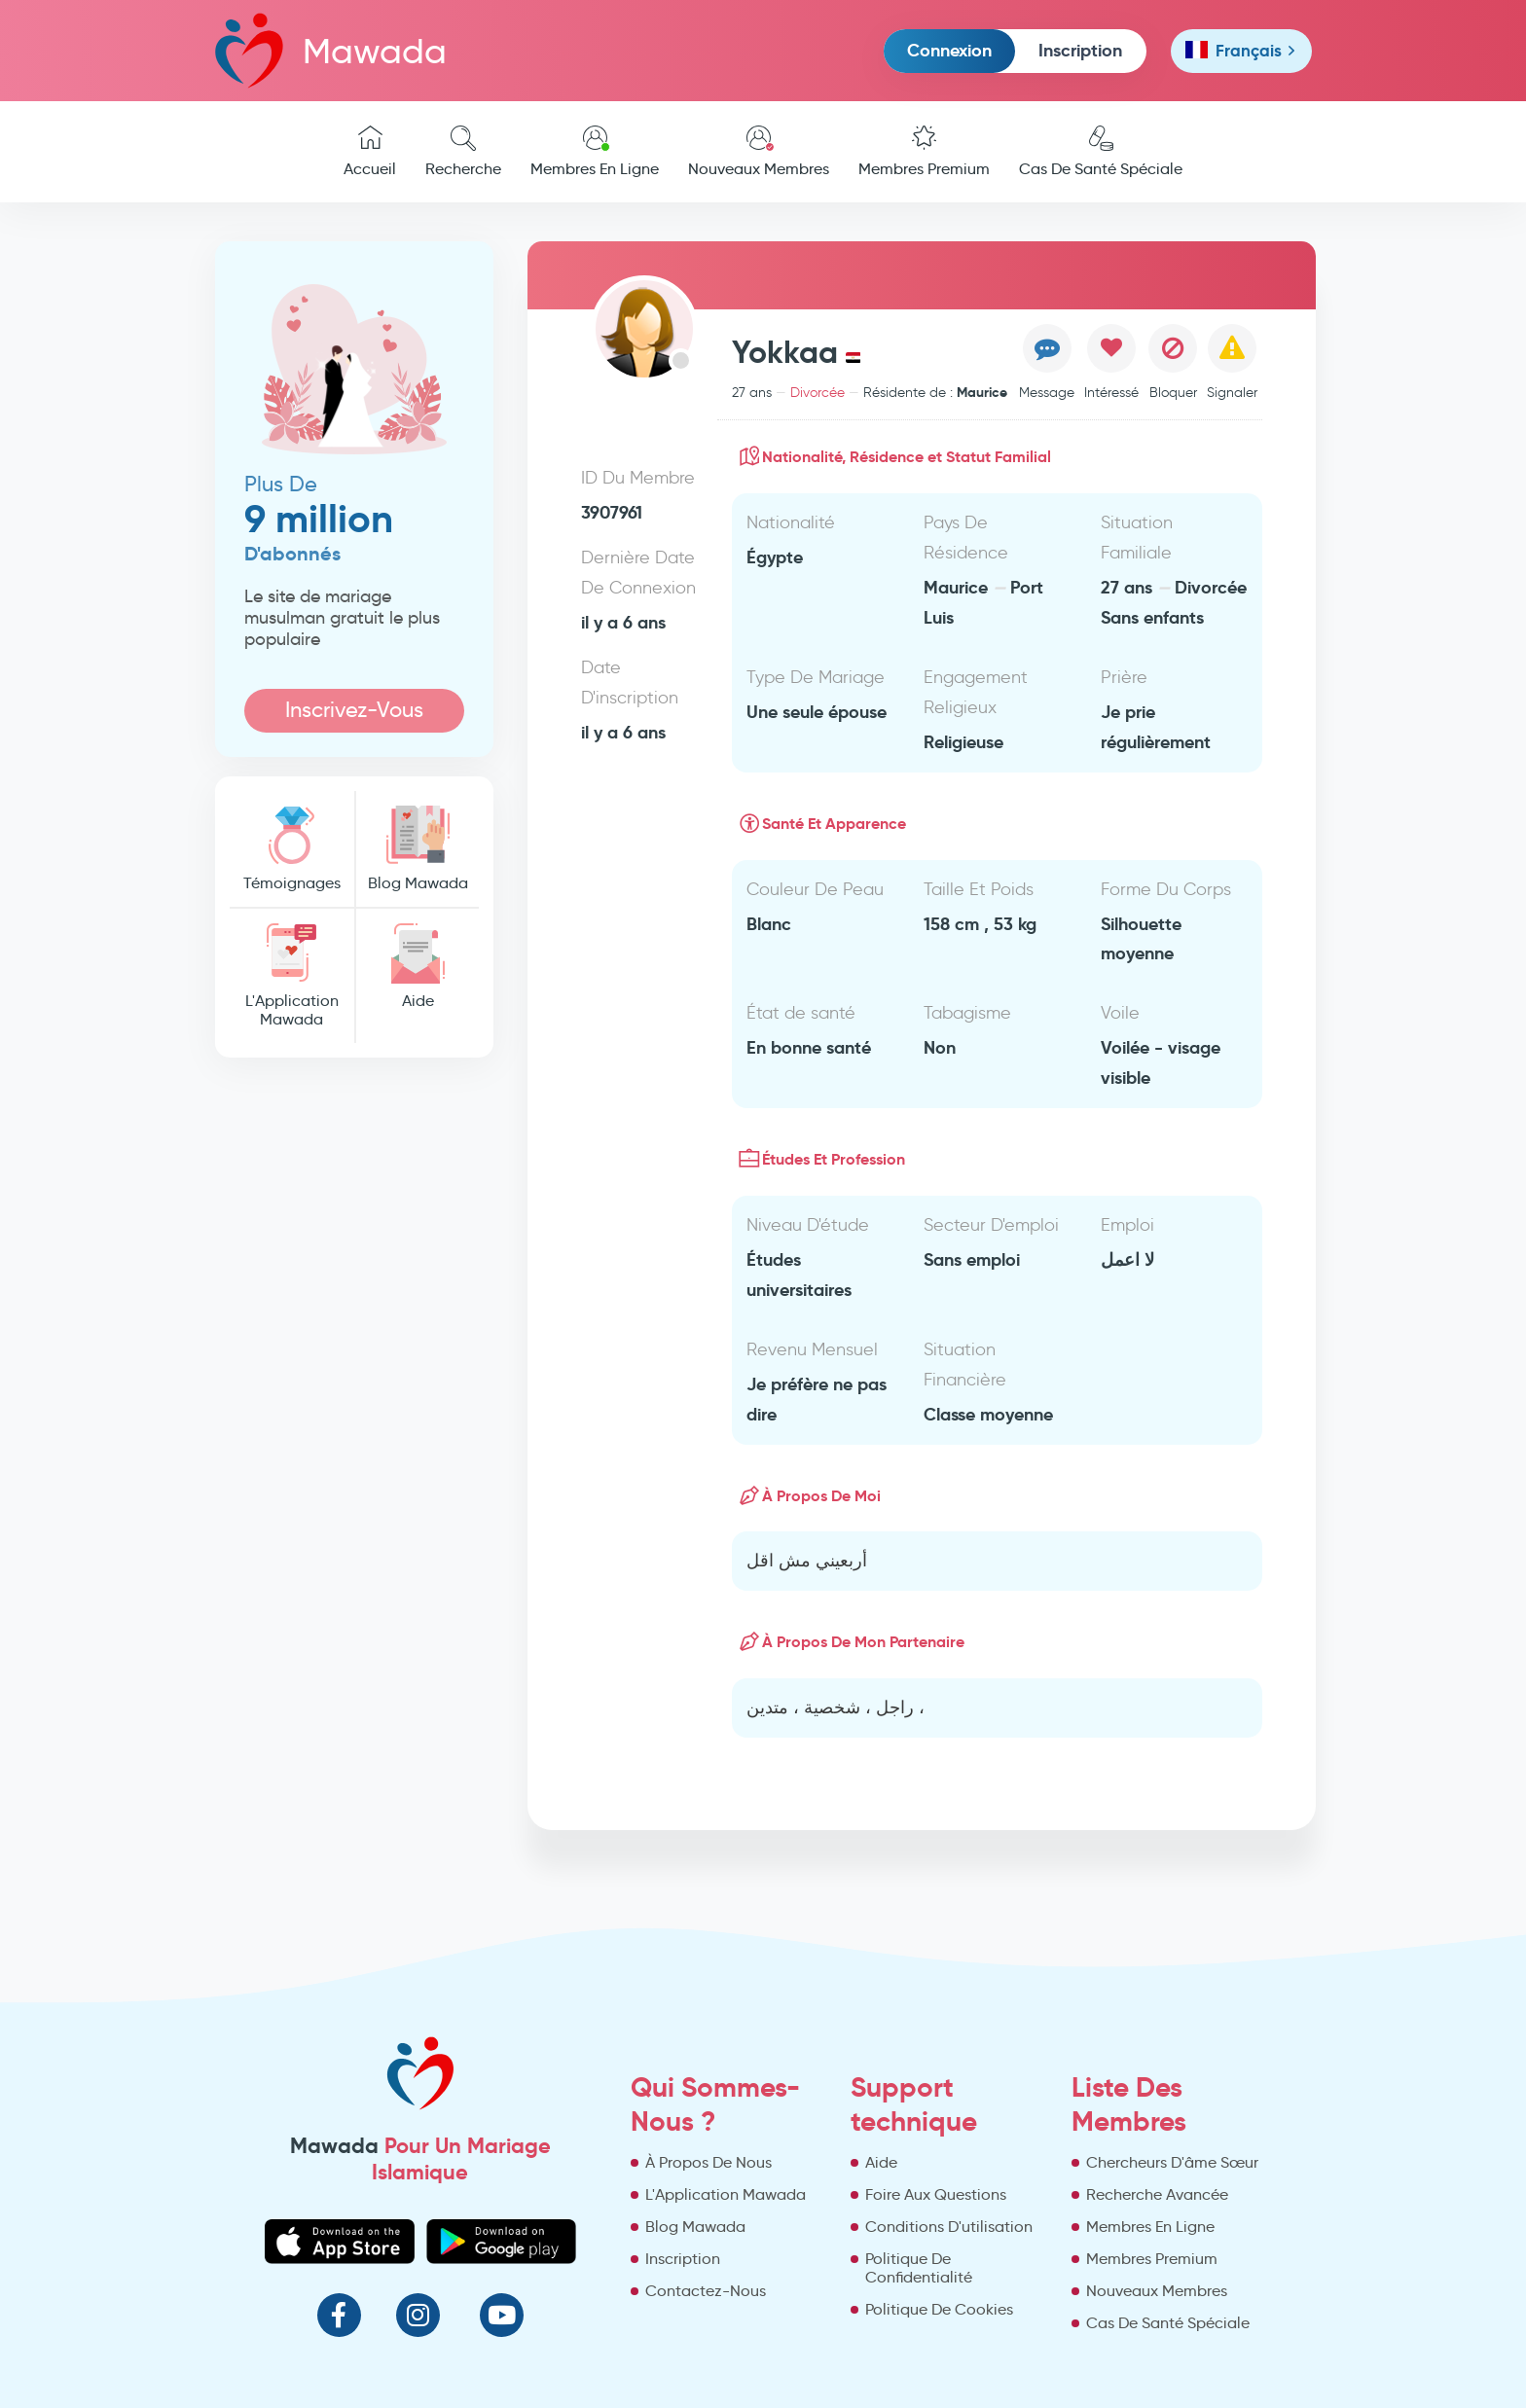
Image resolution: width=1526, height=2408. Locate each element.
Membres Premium (924, 152)
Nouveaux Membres (758, 152)
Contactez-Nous (705, 2291)
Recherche (463, 152)
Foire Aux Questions (935, 2194)
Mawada (331, 50)
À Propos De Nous (708, 2162)
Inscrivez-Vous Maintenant (354, 715)
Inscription (1080, 50)
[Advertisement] (354, 1369)
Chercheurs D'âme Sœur (1172, 2162)
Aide (417, 966)
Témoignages (292, 849)
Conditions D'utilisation (949, 2226)
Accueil (370, 152)
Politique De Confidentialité (918, 2267)
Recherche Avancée (1157, 2194)
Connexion (949, 50)
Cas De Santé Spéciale (1100, 152)
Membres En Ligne (594, 152)
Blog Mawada (417, 849)
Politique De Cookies (939, 2309)
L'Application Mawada (292, 975)
